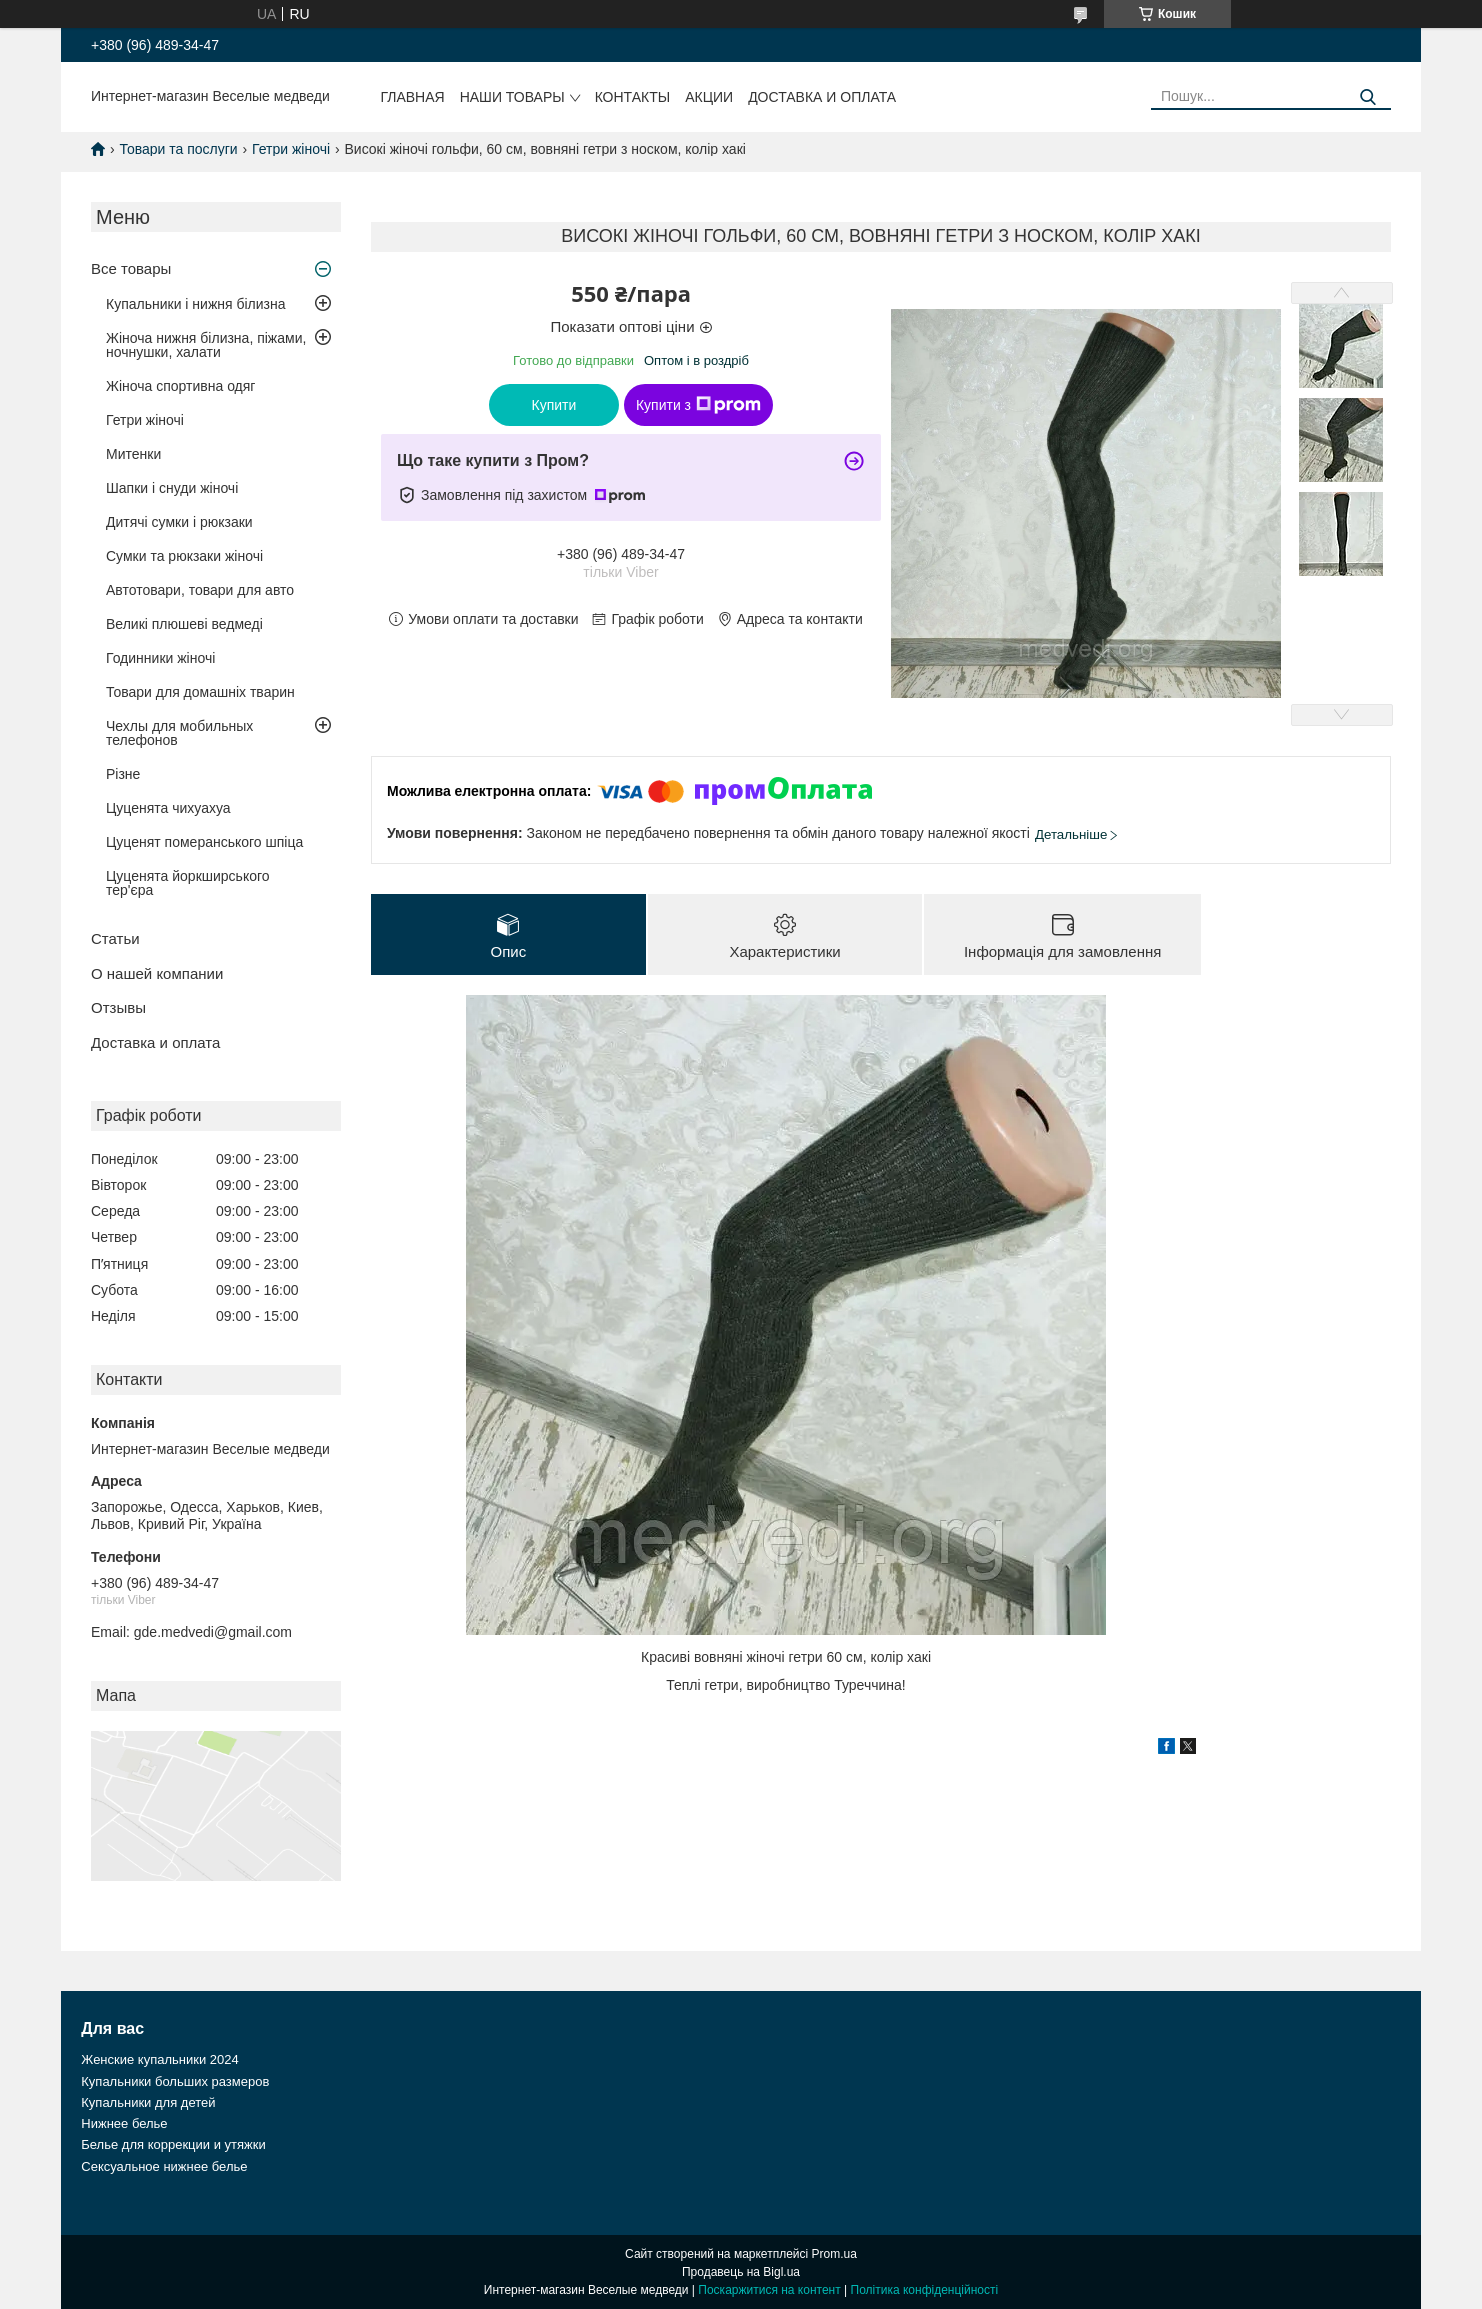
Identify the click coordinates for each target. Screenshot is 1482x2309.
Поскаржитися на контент (769, 2290)
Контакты (633, 97)
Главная (412, 97)
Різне (123, 774)
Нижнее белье (124, 2123)
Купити (554, 405)
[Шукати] (1368, 97)
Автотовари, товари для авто (200, 590)
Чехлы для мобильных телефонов (179, 733)
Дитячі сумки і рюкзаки (179, 522)
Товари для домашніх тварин (200, 692)
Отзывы (118, 1007)
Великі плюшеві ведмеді (184, 624)
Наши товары (512, 97)
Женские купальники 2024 (159, 2059)
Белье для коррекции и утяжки (173, 2144)
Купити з (698, 405)
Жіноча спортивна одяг (180, 386)
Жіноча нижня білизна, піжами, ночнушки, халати (206, 345)
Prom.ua (834, 2254)
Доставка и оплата (822, 97)
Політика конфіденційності (925, 2290)
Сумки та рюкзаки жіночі (184, 556)
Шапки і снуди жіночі (172, 488)
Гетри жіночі (291, 149)
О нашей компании (157, 973)
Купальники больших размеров (175, 2081)
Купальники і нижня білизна (196, 304)
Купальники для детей (148, 2102)
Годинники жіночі (160, 658)
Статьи (115, 938)
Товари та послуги (178, 149)
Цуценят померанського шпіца (204, 842)
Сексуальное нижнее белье (164, 2166)
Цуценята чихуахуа (168, 808)
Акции (709, 97)
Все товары (131, 268)
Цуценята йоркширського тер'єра (188, 883)
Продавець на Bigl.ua (741, 2272)
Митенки (133, 454)
